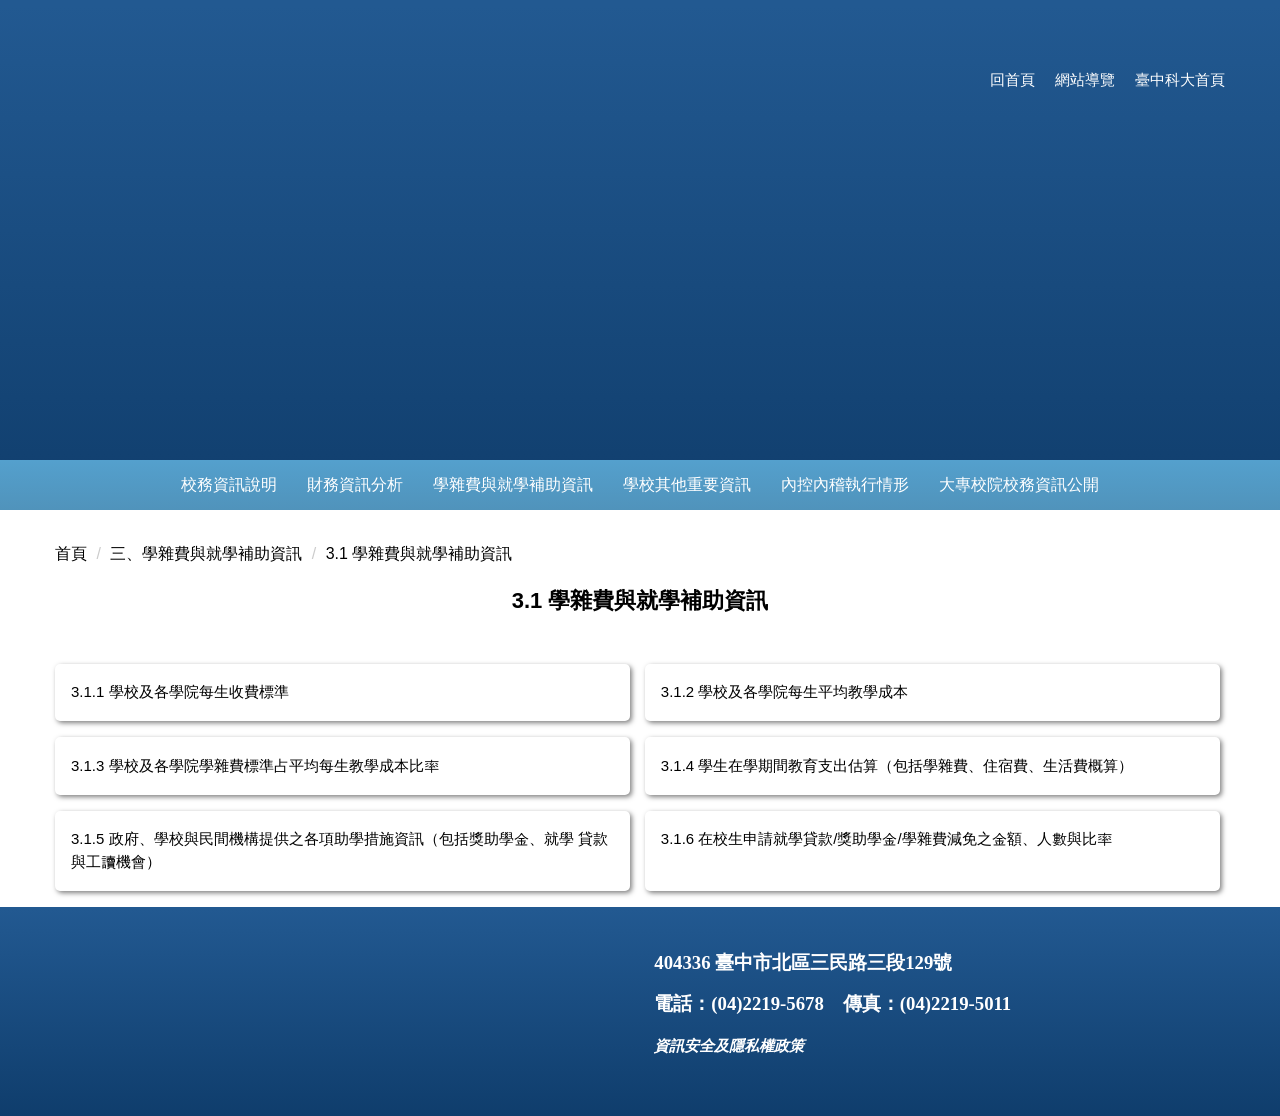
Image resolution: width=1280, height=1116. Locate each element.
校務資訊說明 (229, 484)
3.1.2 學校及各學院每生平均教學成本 (785, 691)
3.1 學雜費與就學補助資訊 (419, 553)
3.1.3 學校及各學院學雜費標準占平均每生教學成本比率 (255, 765)
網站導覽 (1085, 79)
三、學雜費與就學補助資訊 (206, 553)
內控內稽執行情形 (845, 484)
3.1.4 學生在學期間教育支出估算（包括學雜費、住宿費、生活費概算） (897, 765)
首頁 (71, 553)
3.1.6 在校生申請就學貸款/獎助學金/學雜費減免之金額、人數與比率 (886, 838)
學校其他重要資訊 (687, 484)
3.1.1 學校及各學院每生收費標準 (180, 691)
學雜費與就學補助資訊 (513, 484)
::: (963, 79)
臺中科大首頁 (1180, 79)
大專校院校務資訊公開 (1019, 484)
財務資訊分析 (355, 484)
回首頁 (1012, 79)
